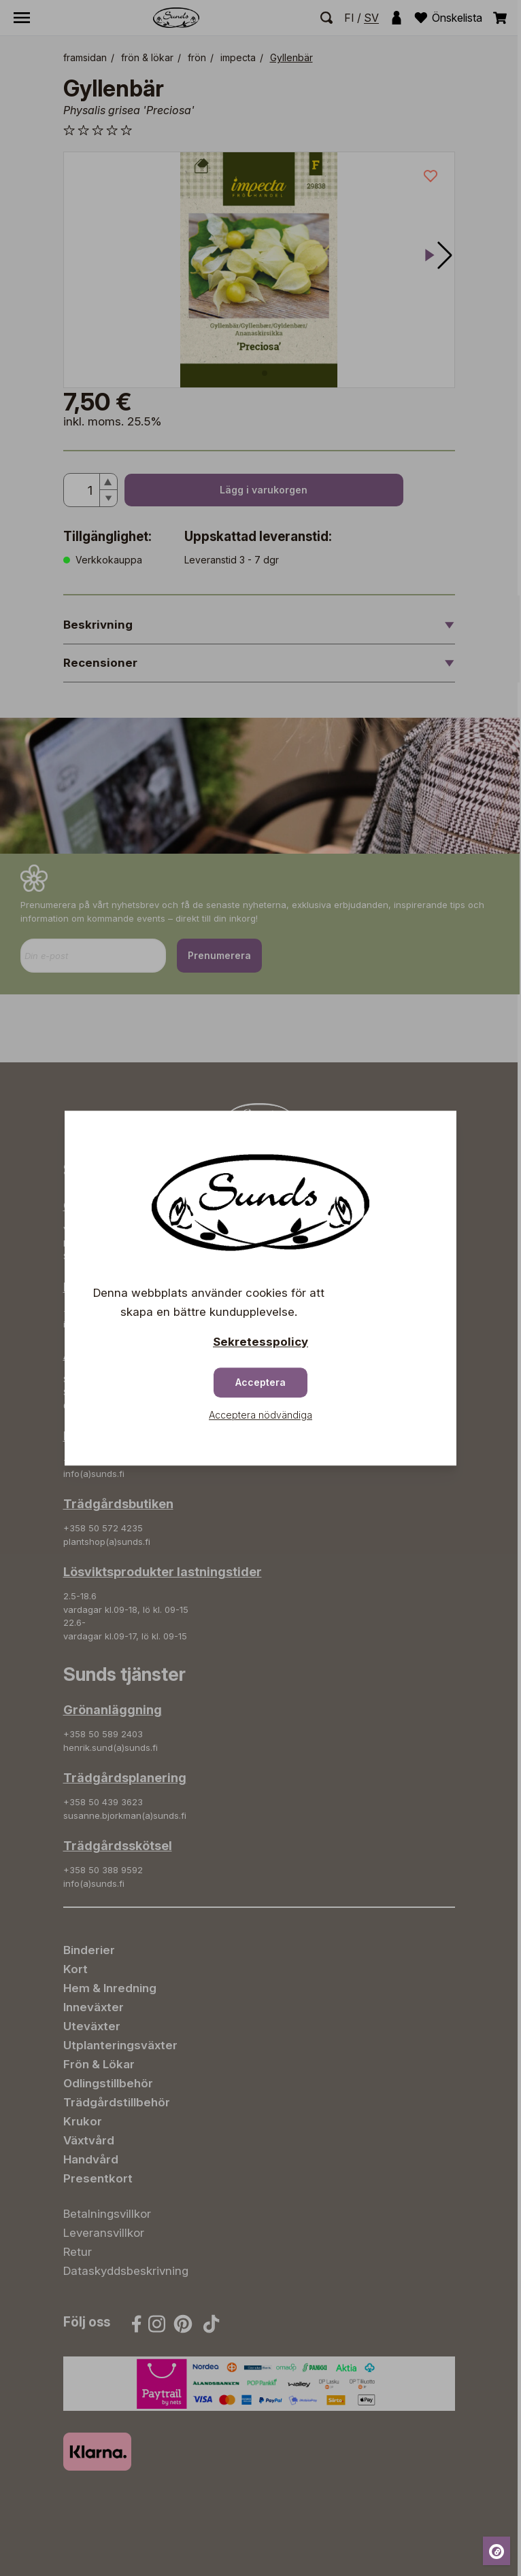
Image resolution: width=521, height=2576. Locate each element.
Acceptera (260, 1382)
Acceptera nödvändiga (260, 1415)
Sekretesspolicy (260, 1341)
